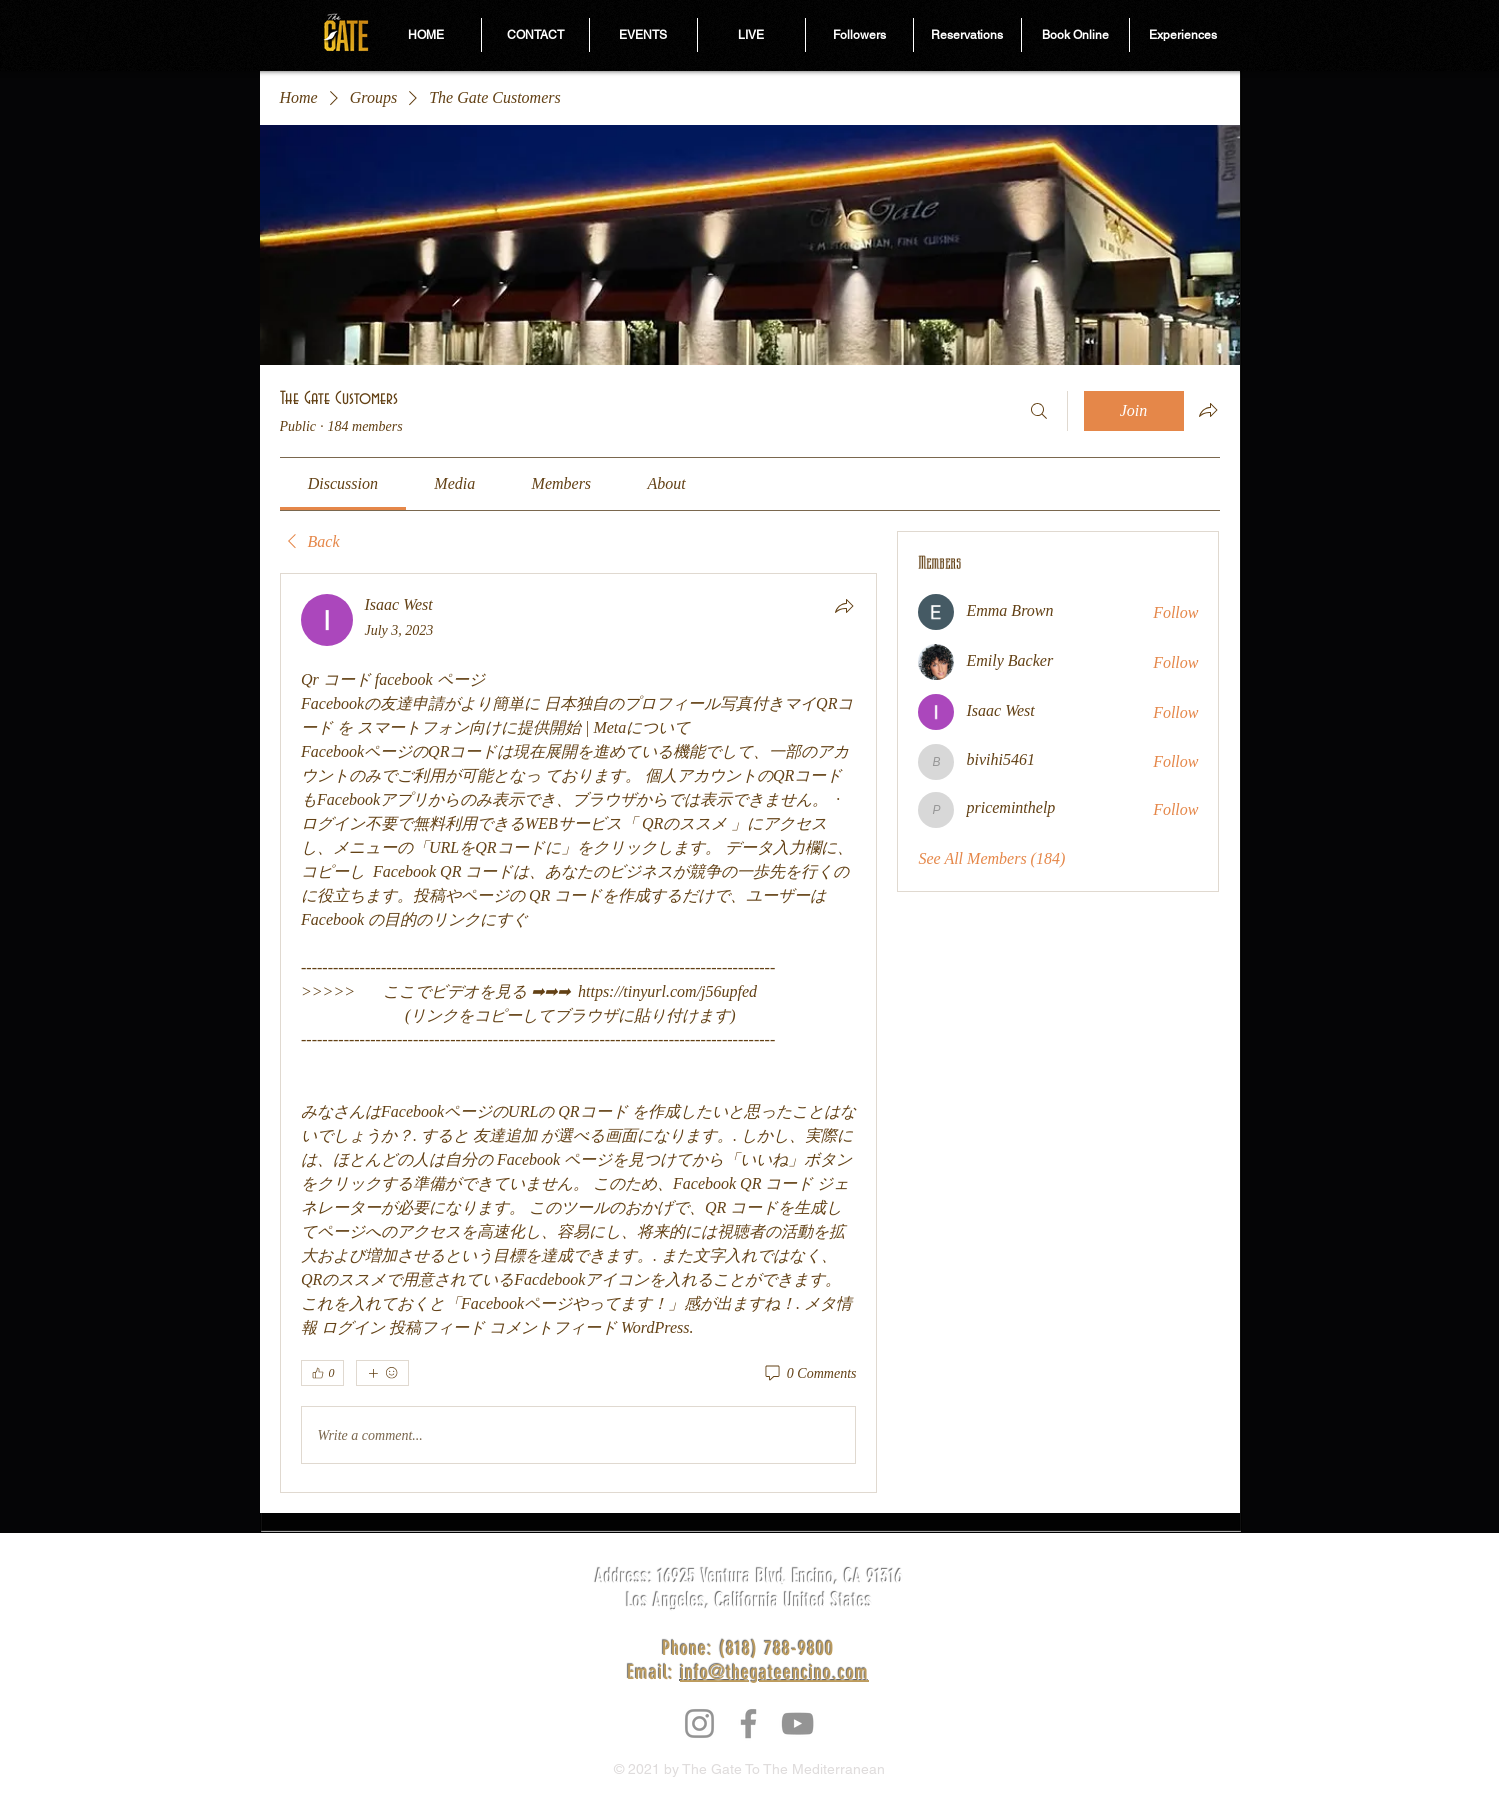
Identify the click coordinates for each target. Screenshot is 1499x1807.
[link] (343, 483)
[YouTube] (797, 1723)
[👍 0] (322, 1373)
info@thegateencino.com (774, 1672)
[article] (579, 1033)
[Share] (844, 606)
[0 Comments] (809, 1374)
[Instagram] (699, 1723)
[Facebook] (748, 1723)
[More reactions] (382, 1373)
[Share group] (1208, 410)
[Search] (1039, 411)
